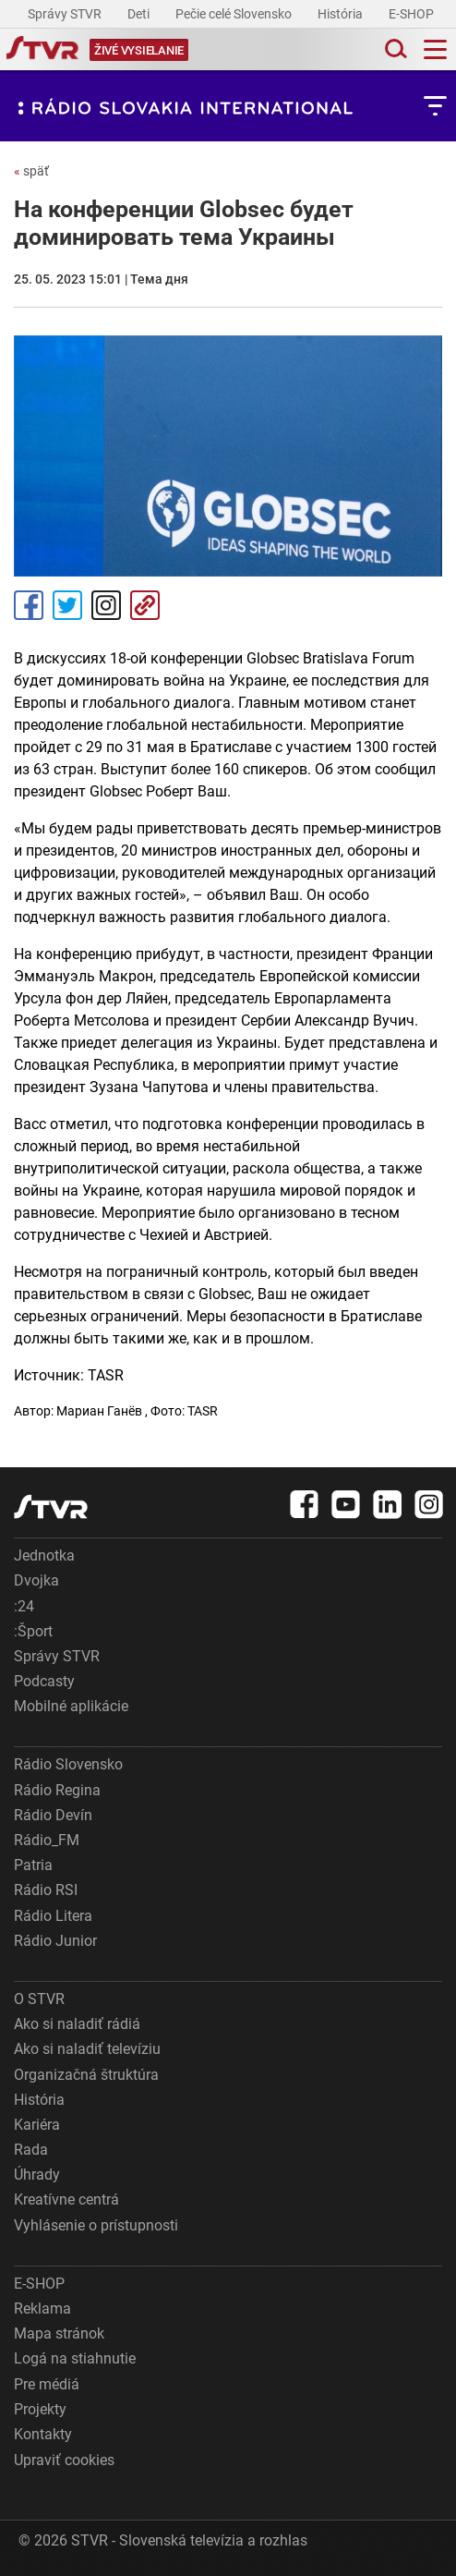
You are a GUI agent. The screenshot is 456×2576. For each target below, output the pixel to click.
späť (31, 171)
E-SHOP (413, 13)
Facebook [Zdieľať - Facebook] (28, 605)
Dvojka (36, 1580)
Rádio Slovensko (68, 1764)
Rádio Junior (55, 1941)
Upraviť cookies (64, 2460)
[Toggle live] (139, 49)
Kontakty (43, 2434)
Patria (33, 1865)
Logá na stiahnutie (75, 2358)
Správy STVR (66, 13)
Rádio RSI (46, 1890)
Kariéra (37, 2124)
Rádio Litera (53, 1916)
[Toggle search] (394, 49)
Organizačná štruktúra (86, 2075)
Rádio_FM (46, 1840)
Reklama (42, 2308)
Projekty (40, 2409)
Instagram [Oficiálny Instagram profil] (106, 605)
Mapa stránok (59, 2333)
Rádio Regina (57, 1790)
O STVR (39, 1999)
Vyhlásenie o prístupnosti (96, 2225)
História (342, 13)
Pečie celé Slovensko (234, 13)
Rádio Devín (53, 1815)
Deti (139, 13)
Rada (31, 2149)
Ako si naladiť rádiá (77, 2024)
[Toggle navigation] (435, 49)
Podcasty (44, 1681)
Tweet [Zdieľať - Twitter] (67, 605)
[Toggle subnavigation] (435, 106)
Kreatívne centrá (66, 2199)
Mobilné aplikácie (71, 1706)
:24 (24, 1606)
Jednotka (44, 1555)
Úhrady (37, 2174)
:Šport (33, 1631)
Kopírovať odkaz (145, 605)
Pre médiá (46, 2384)
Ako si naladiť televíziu (87, 2049)
